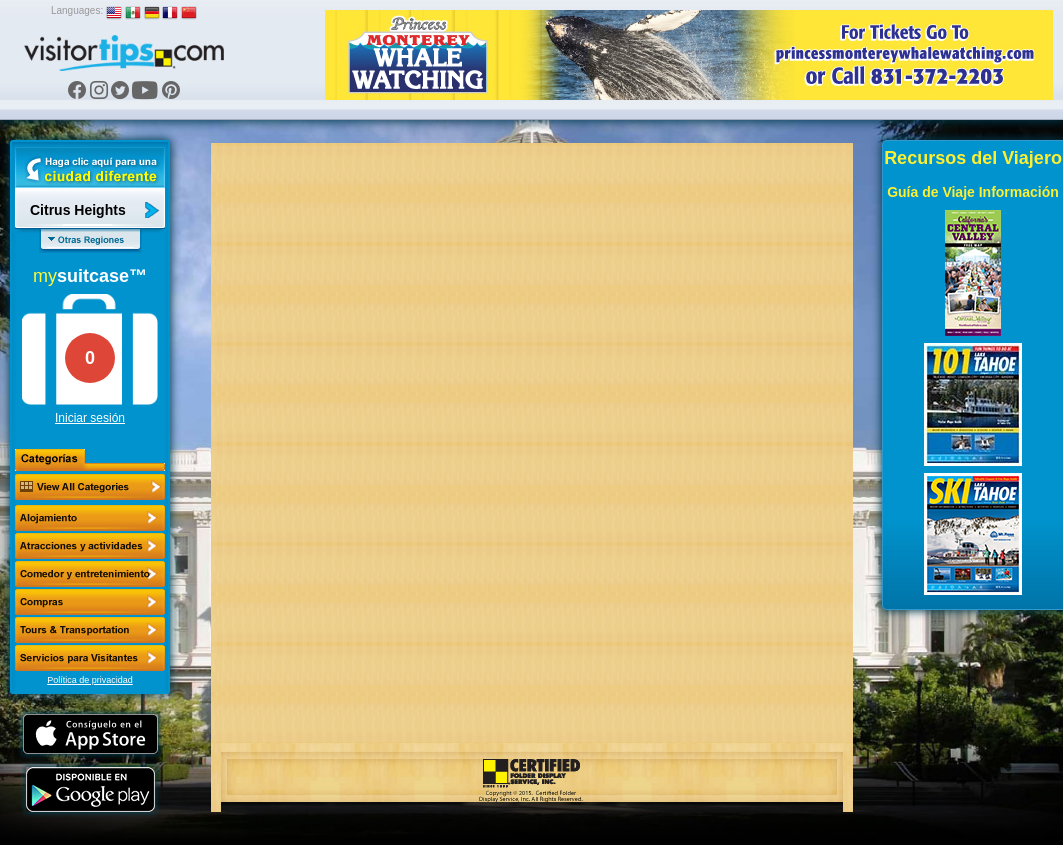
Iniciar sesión (90, 418)
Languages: (77, 10)
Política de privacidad (90, 680)
